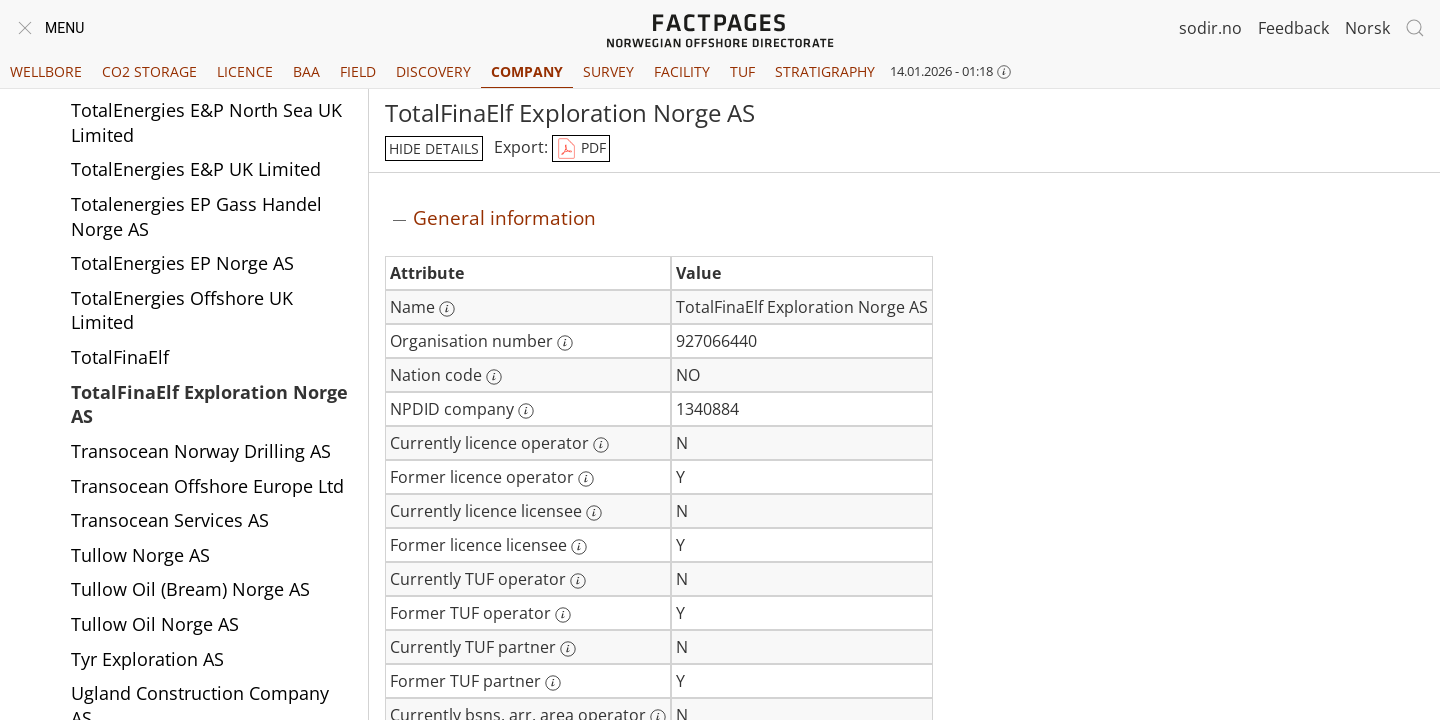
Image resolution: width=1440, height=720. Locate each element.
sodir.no (1210, 28)
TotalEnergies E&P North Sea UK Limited (206, 122)
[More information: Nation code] (494, 377)
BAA (306, 71)
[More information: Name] (447, 309)
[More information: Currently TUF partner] (568, 649)
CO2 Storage (149, 71)
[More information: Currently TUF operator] (578, 581)
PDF (581, 149)
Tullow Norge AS (140, 555)
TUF (742, 71)
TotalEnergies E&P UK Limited (196, 169)
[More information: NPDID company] (526, 411)
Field (358, 71)
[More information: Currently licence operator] (601, 445)
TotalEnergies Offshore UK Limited (182, 310)
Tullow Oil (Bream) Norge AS (190, 589)
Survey (608, 71)
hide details (434, 148)
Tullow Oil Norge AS (155, 624)
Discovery (433, 71)
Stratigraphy (825, 71)
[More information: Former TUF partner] (553, 683)
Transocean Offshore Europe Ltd (207, 486)
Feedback (1293, 28)
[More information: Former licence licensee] (579, 547)
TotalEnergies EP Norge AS (182, 263)
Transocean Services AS (170, 520)
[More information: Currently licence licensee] (594, 513)
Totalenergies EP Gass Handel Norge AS (196, 216)
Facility (682, 71)
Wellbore (46, 71)
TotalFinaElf (120, 357)
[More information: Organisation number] (565, 343)
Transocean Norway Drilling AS (201, 451)
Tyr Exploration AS (147, 659)
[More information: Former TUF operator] (563, 615)
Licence (245, 71)
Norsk (1367, 28)
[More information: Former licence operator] (586, 479)
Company (527, 71)
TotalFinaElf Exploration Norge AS (209, 404)
